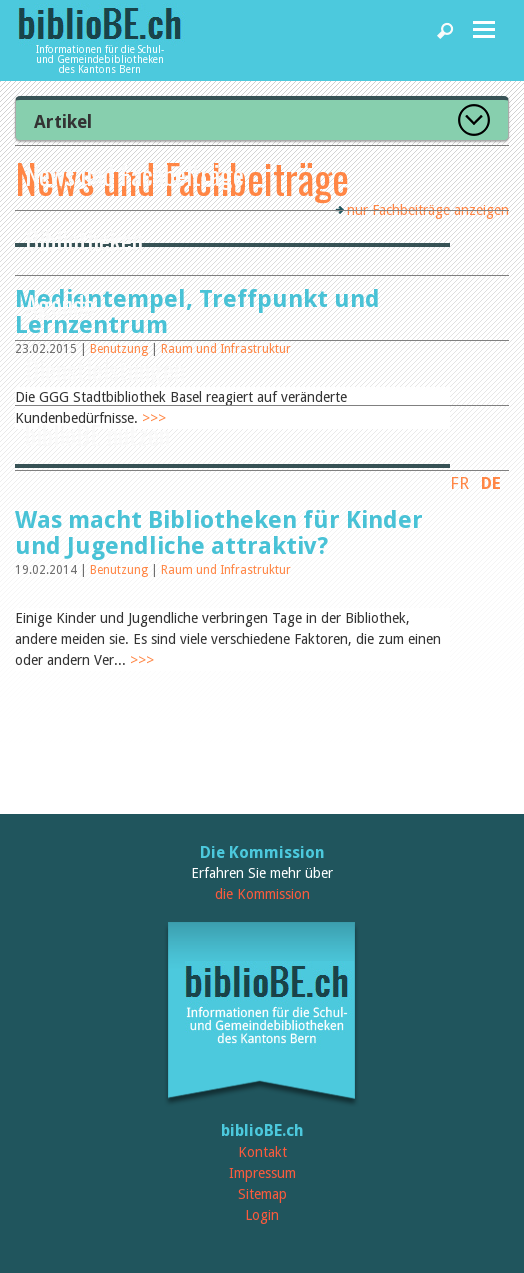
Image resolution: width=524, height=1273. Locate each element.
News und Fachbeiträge (134, 174)
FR (459, 483)
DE (491, 483)
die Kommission (262, 894)
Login (262, 1215)
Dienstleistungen (105, 369)
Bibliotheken (84, 239)
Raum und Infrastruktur (226, 570)
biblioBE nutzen (97, 434)
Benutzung (120, 570)
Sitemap (262, 1194)
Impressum (262, 1173)
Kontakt (262, 1152)
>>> (142, 660)
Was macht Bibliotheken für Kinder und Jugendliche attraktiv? (219, 533)
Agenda (60, 304)
